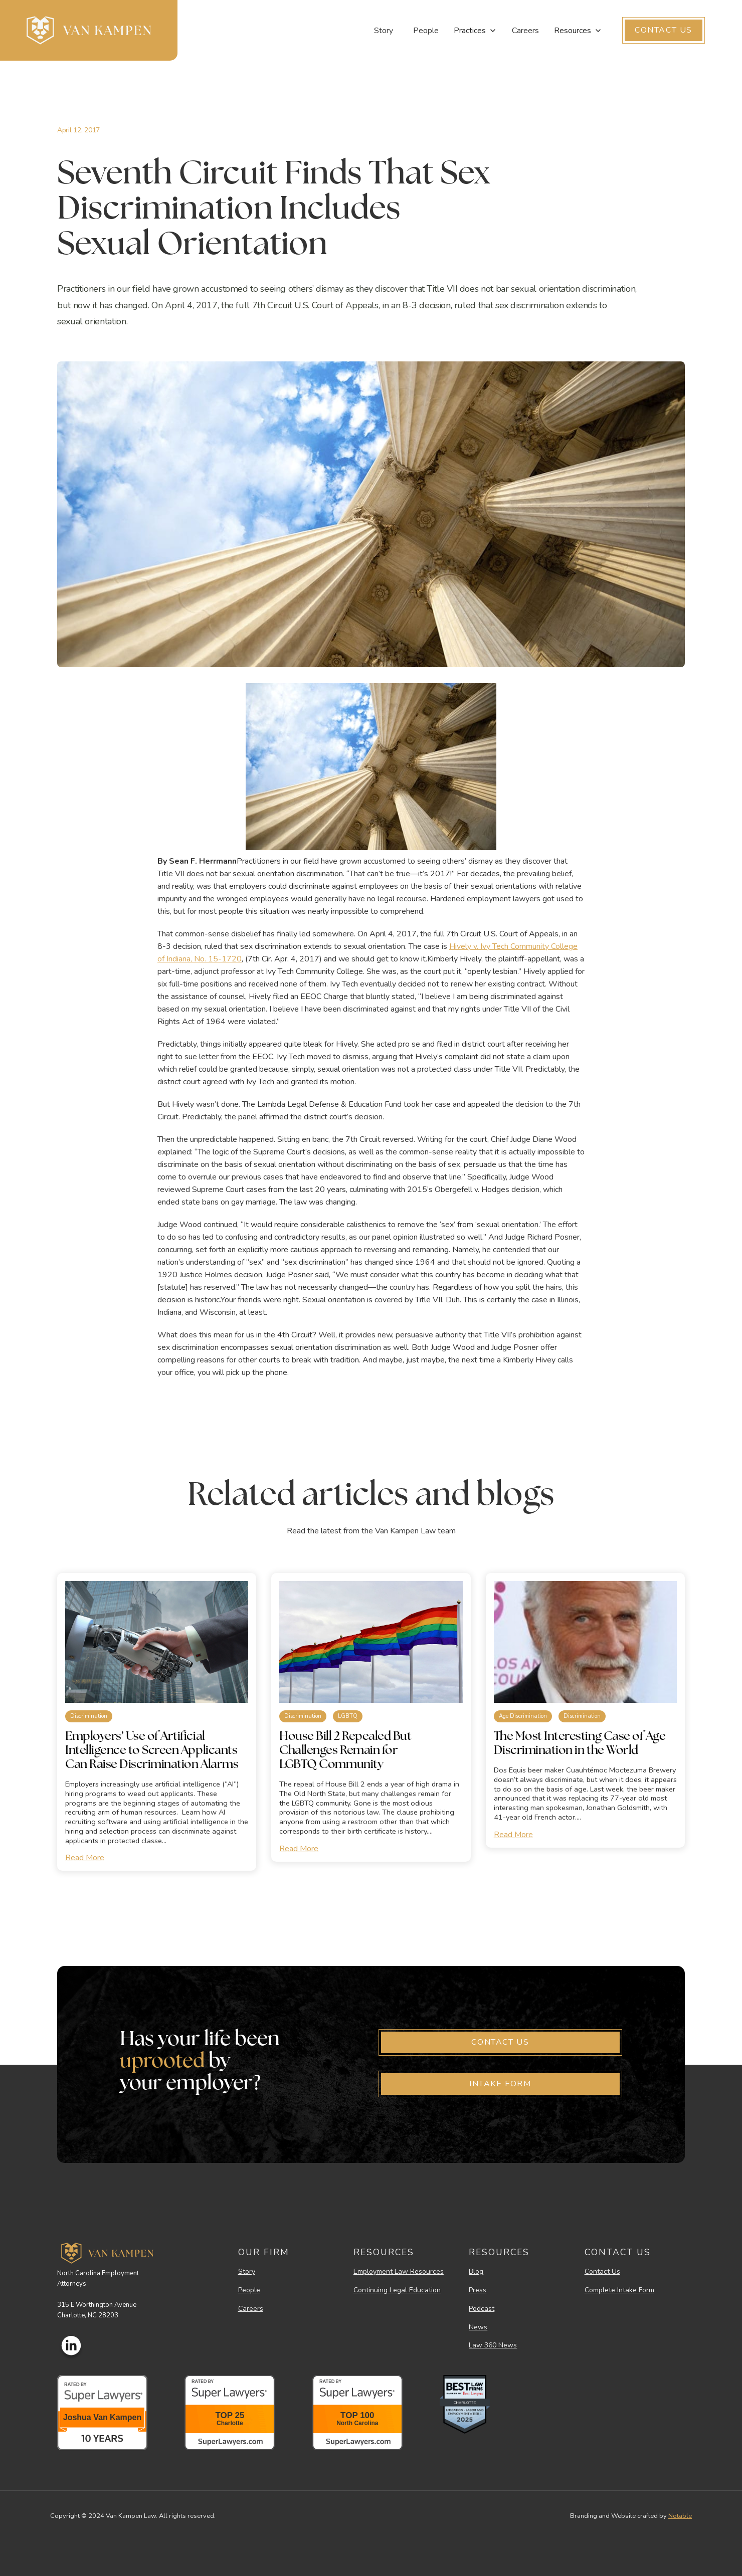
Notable (680, 2515)
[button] (475, 31)
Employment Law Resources (398, 2272)
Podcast (481, 2309)
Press (477, 2290)
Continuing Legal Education (397, 2290)
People (426, 30)
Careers (525, 30)
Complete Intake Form (619, 2290)
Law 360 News (493, 2345)
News (478, 2327)
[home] (88, 30)
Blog (476, 2272)
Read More (84, 1858)
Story (383, 30)
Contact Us (602, 2272)
